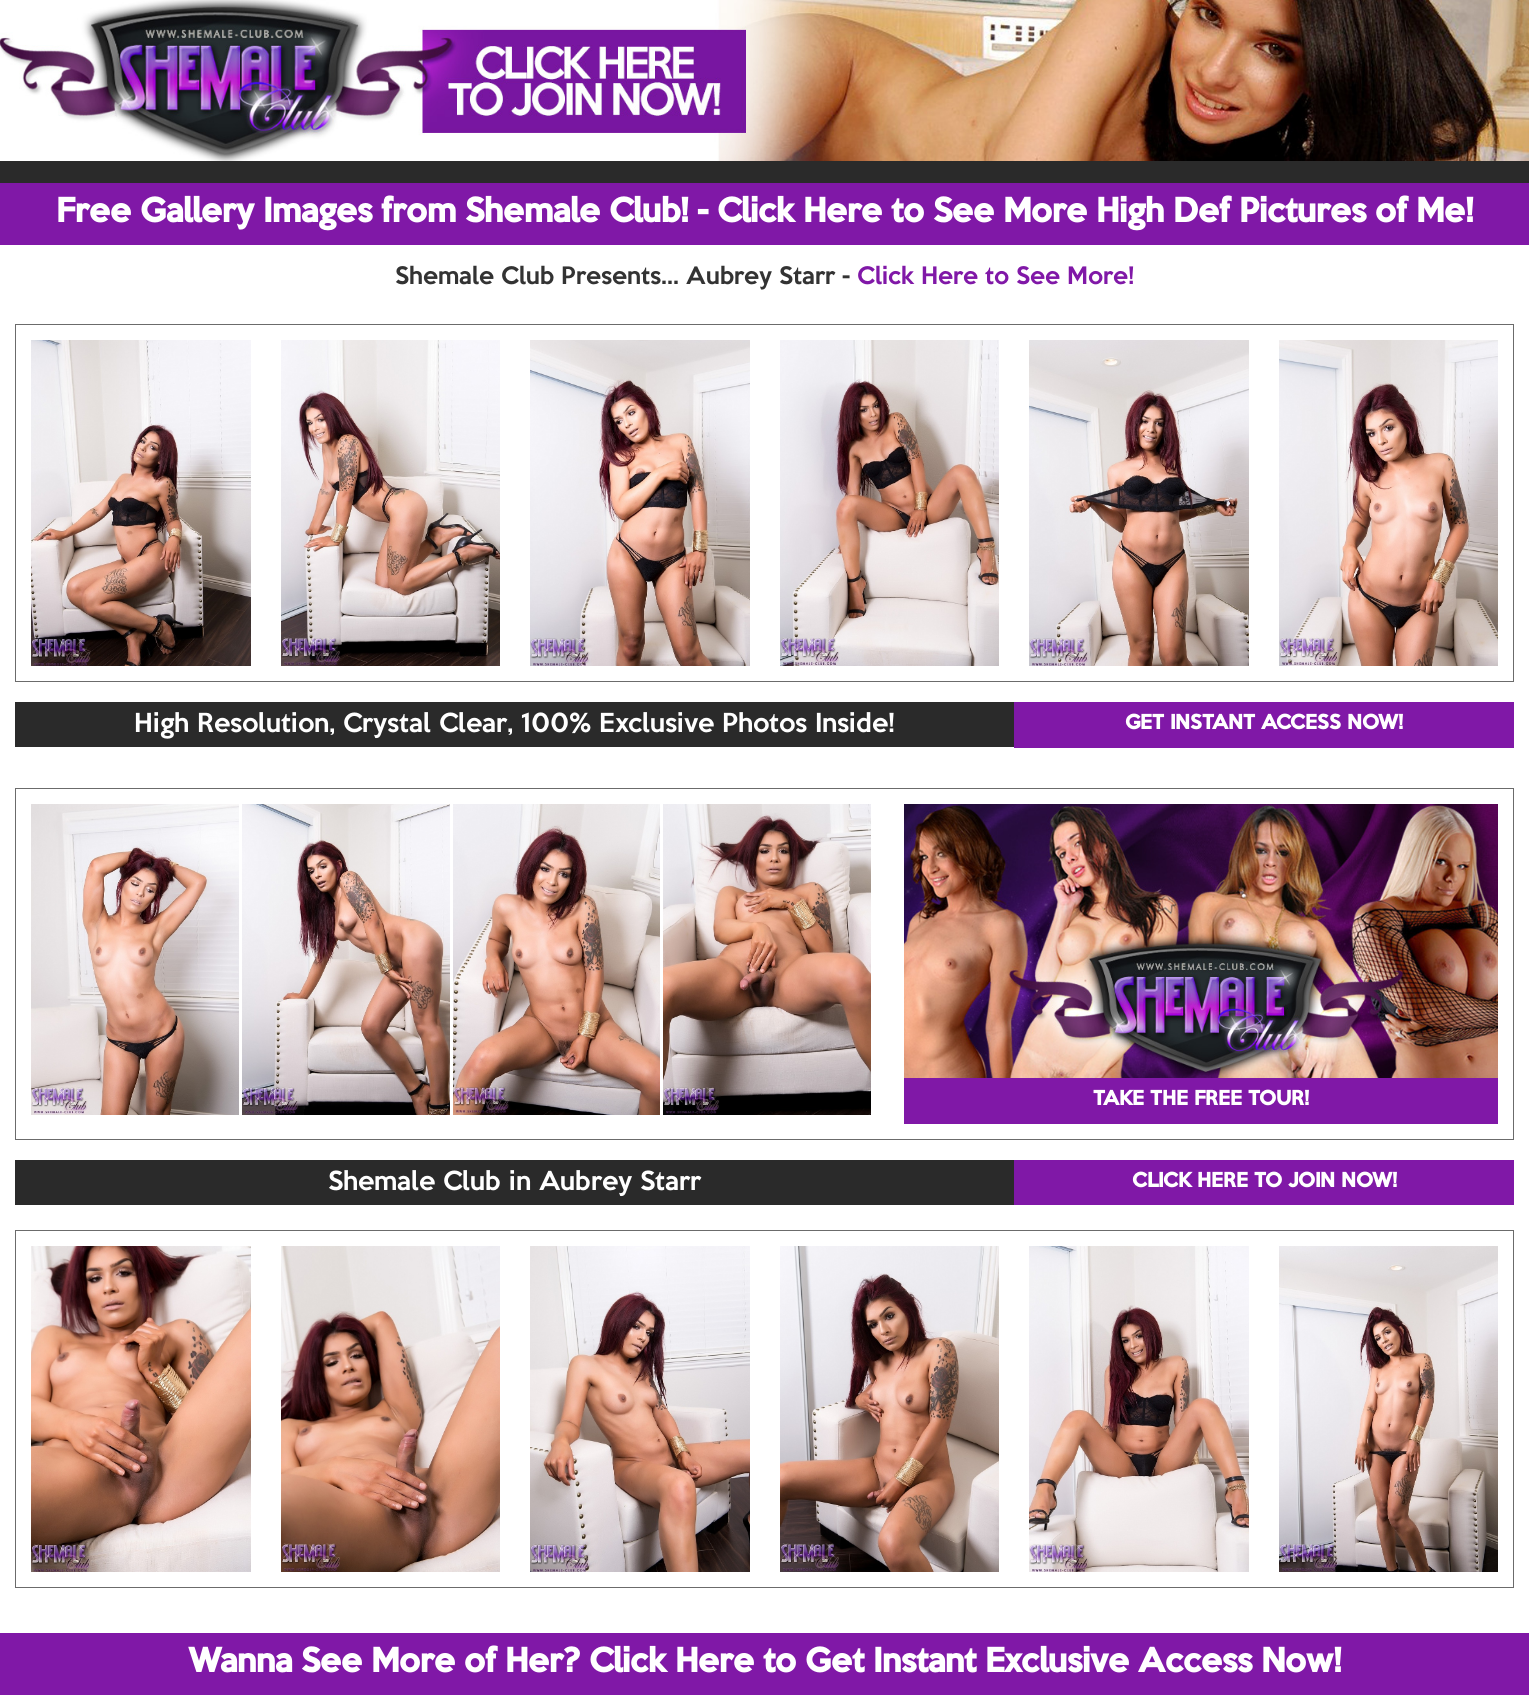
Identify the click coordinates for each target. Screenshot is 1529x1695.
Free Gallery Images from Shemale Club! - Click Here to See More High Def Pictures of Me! (764, 213)
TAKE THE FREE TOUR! (1201, 1100)
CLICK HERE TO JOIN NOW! (1264, 1182)
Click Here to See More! (995, 277)
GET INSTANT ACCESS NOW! (1264, 724)
